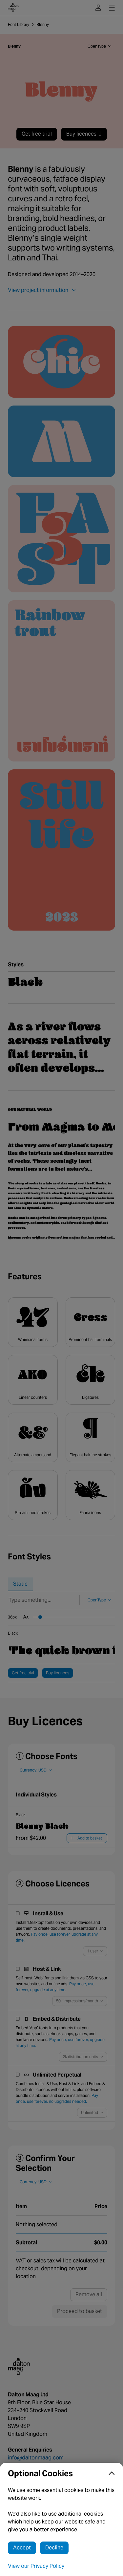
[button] (61, 2473)
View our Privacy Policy (36, 2566)
